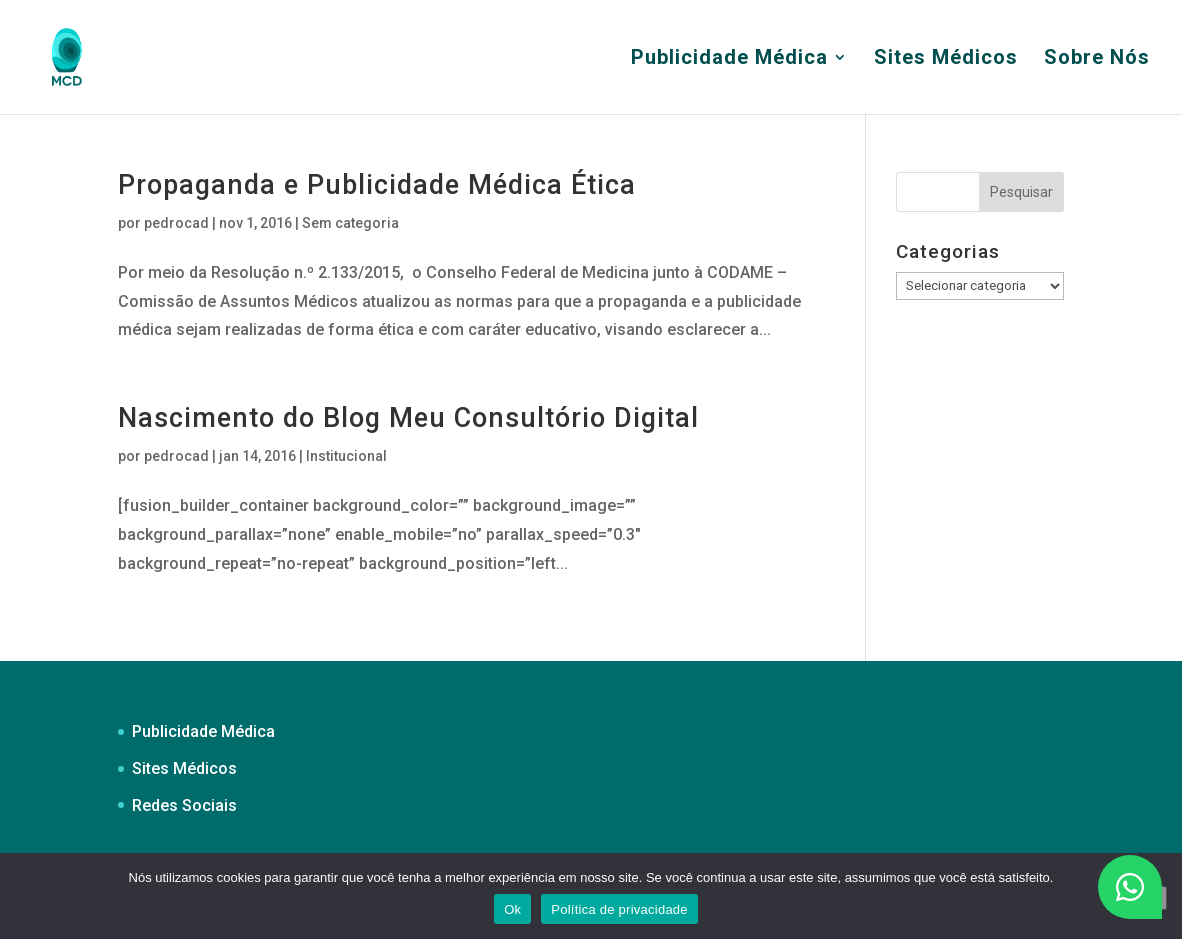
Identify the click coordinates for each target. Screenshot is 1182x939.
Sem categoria (350, 223)
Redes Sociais (184, 805)
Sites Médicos (946, 59)
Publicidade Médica (729, 59)
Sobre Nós (1097, 59)
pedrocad (176, 223)
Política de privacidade (619, 909)
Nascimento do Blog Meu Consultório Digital (408, 418)
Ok (512, 909)
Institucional (346, 456)
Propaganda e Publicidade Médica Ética (377, 185)
